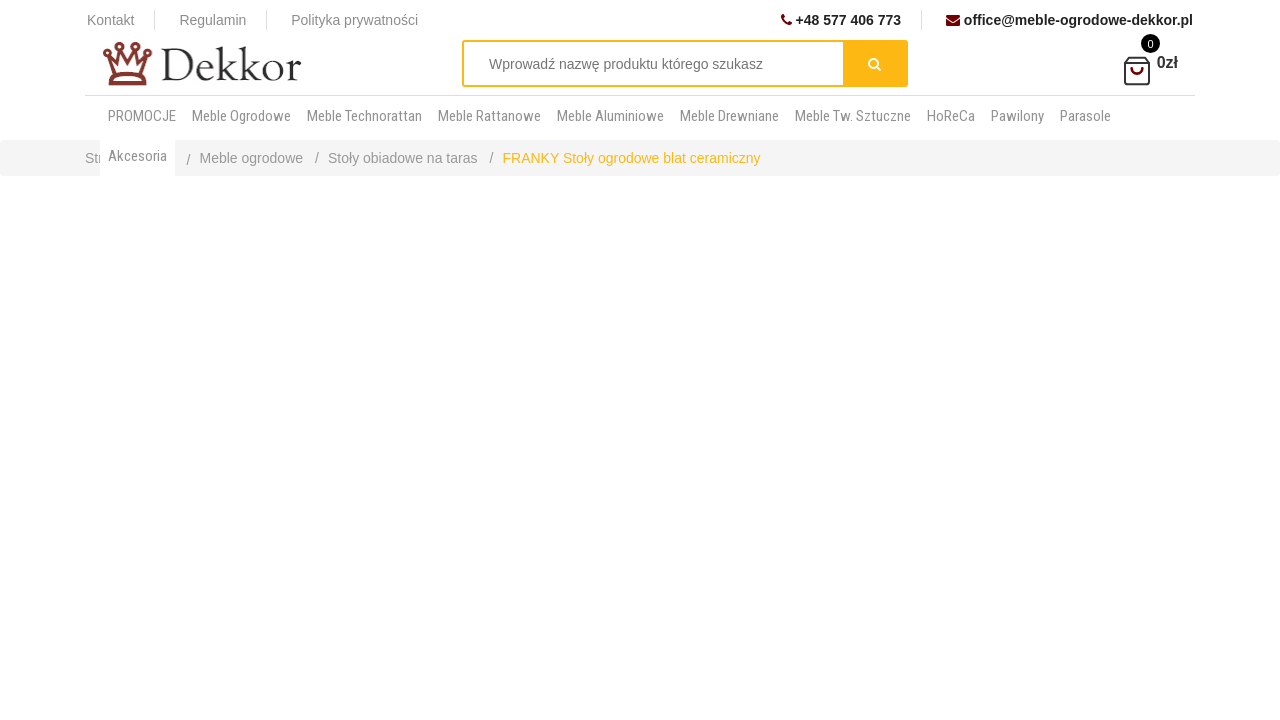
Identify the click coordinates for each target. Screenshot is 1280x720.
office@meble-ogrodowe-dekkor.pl (1069, 20)
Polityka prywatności (354, 20)
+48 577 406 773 (841, 20)
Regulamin (212, 20)
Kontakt (110, 20)
